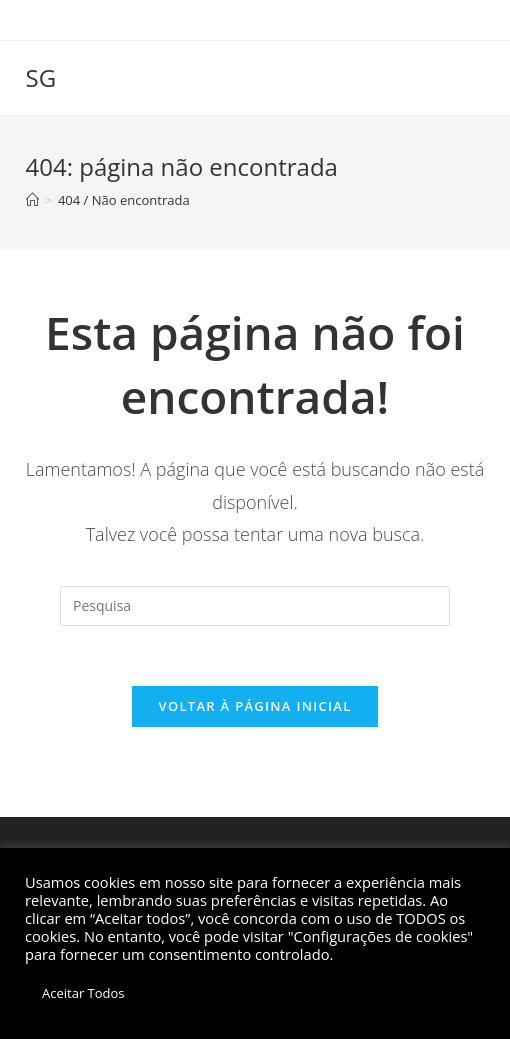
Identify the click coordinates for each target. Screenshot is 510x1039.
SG (41, 77)
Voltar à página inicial (254, 706)
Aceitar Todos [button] (83, 993)
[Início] (32, 200)
